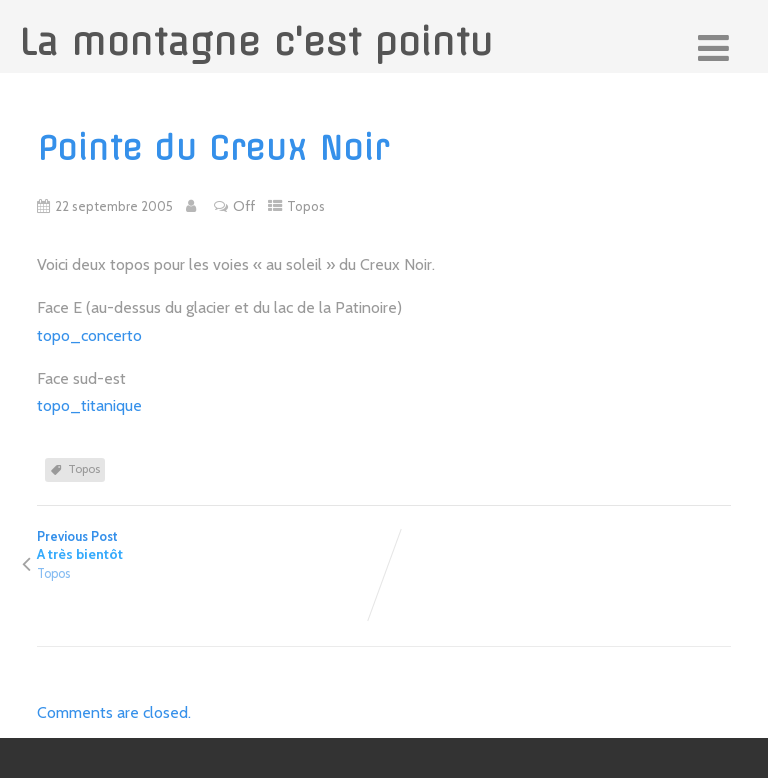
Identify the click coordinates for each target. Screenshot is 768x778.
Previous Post (210, 546)
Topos (306, 206)
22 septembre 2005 (114, 206)
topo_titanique (89, 405)
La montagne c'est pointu (256, 42)
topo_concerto (89, 335)
